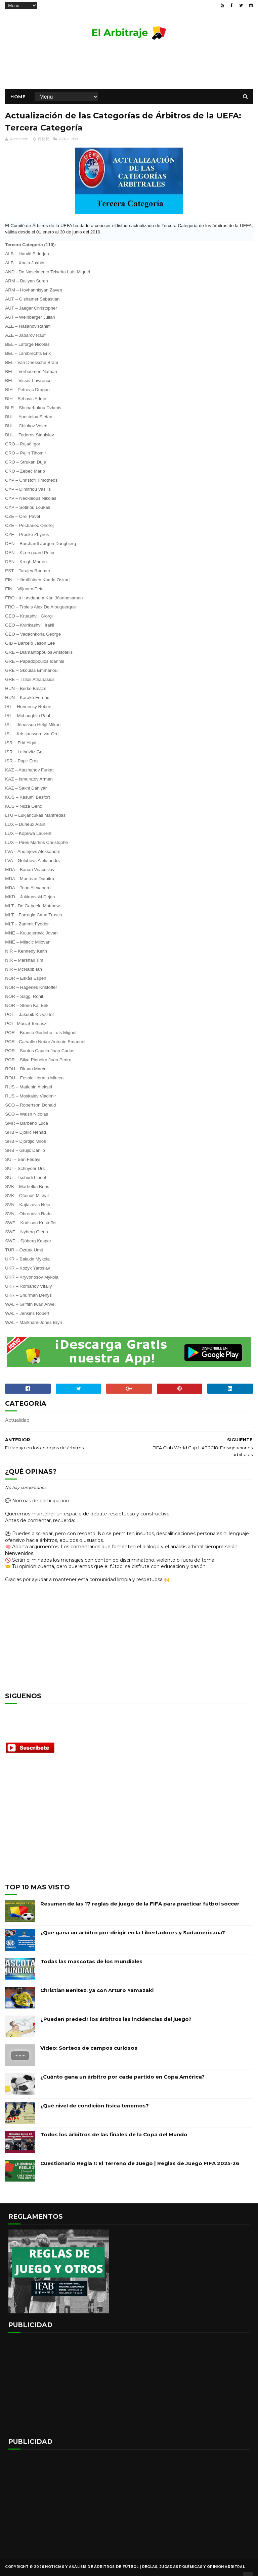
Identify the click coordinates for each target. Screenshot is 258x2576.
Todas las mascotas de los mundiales (91, 1961)
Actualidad (68, 139)
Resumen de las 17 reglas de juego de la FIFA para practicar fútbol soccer (140, 1904)
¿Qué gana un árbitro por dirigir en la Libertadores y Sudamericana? (132, 1933)
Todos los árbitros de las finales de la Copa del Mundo (113, 2135)
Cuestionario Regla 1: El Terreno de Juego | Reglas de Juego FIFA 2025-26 (140, 2163)
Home (18, 97)
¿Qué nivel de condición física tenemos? (94, 2106)
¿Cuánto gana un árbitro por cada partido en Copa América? (122, 2077)
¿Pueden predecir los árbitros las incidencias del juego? (115, 2019)
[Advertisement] (129, 68)
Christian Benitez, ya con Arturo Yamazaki (97, 1990)
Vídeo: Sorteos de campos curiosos (88, 2048)
